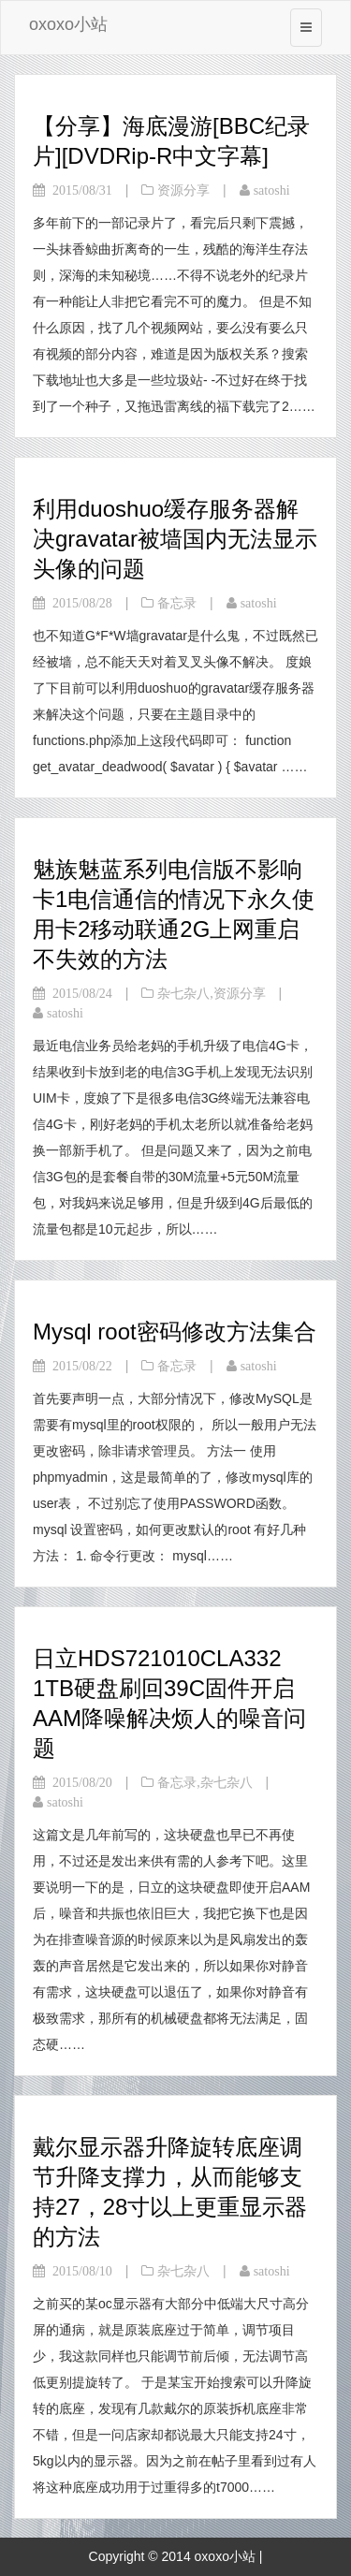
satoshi (272, 190)
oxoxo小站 (68, 24)
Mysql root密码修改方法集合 (174, 1331)
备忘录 (177, 602)
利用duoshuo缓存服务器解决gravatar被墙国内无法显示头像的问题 (175, 538)
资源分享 (183, 190)
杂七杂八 (183, 993)
